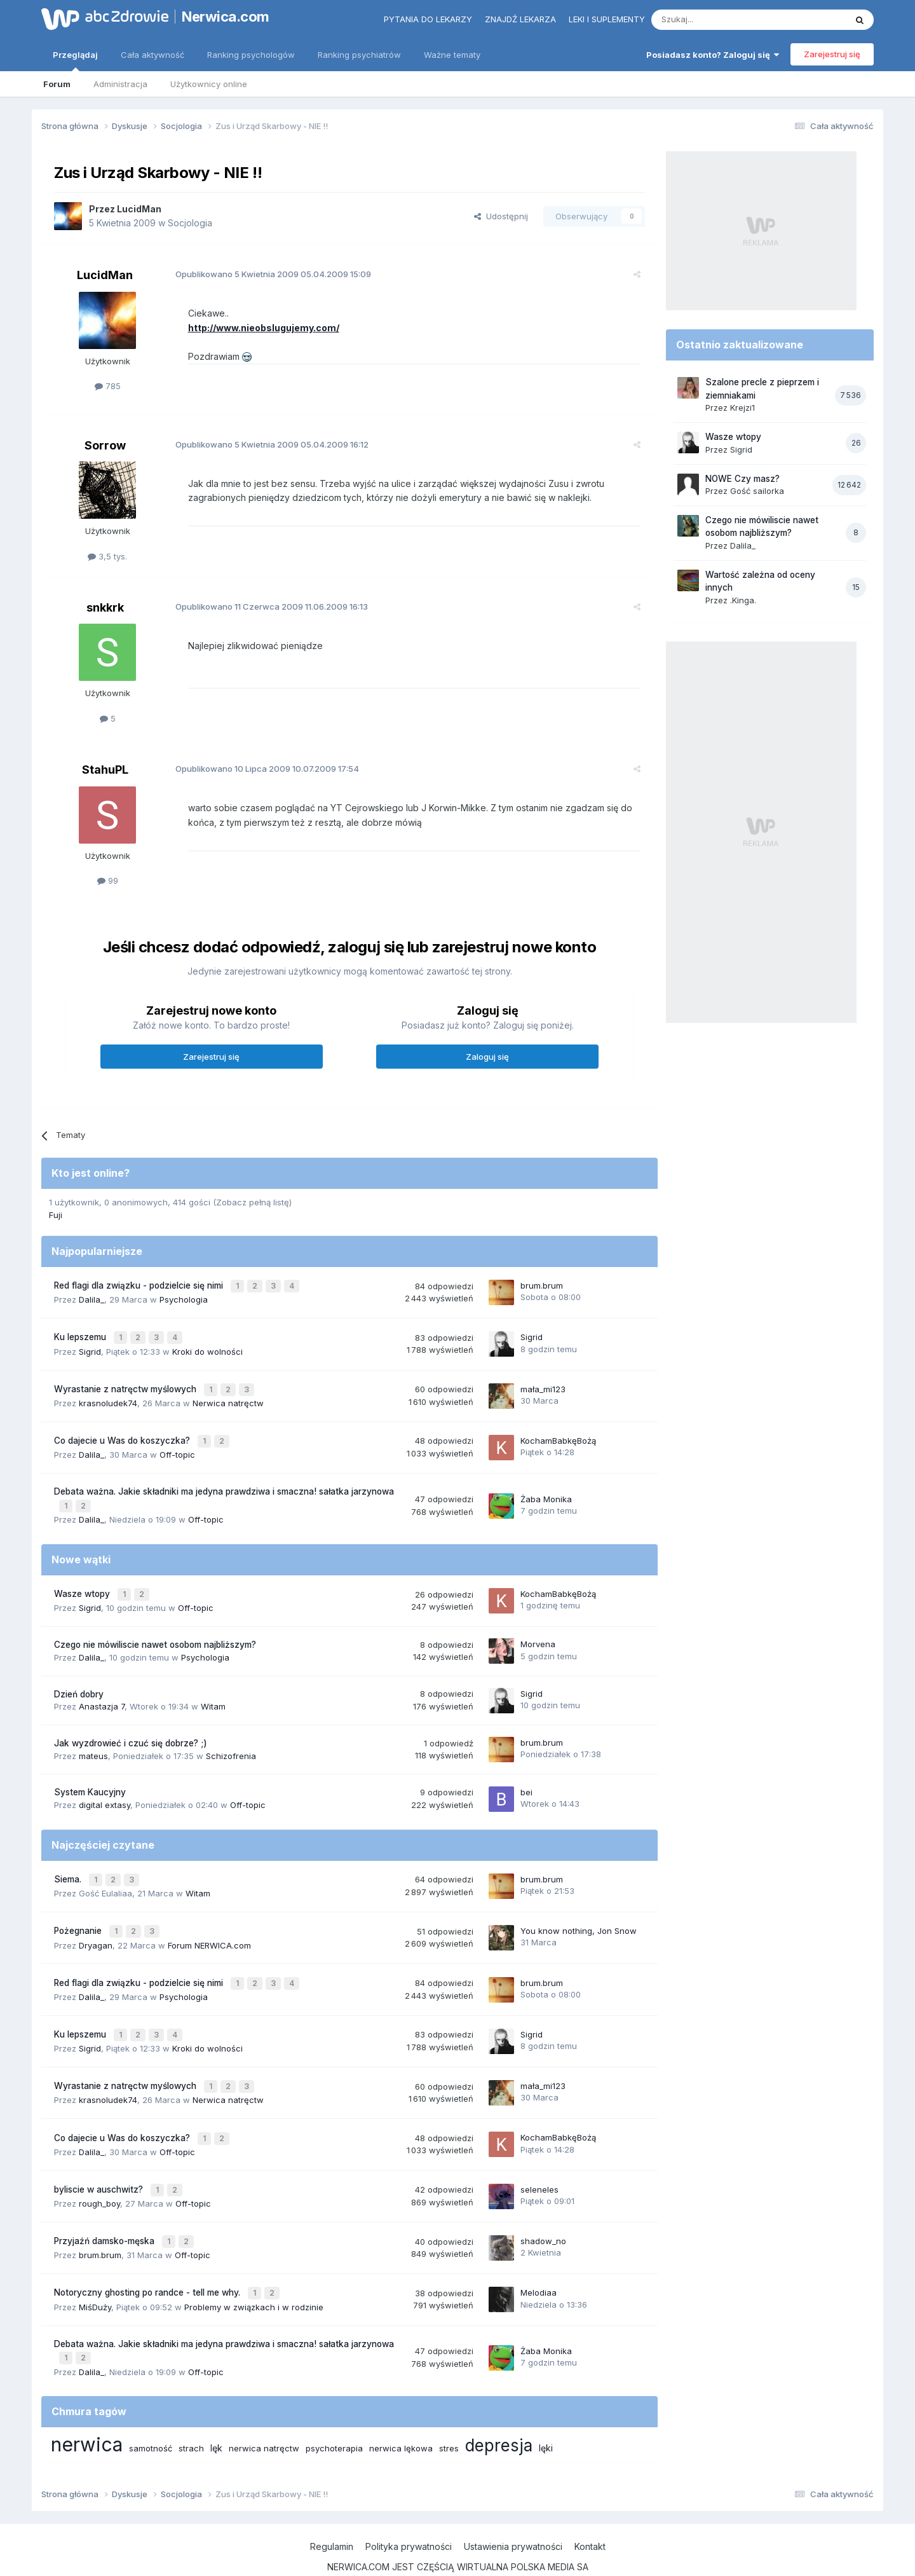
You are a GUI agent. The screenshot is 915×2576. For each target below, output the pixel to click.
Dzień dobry (79, 1681)
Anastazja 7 (102, 1694)
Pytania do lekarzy (428, 19)
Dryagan (95, 1927)
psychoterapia (334, 2413)
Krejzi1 (742, 407)
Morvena (537, 1631)
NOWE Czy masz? (742, 479)
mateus (93, 1742)
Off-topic (177, 1446)
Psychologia (183, 1297)
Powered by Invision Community (457, 2553)
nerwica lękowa (401, 2413)
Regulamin (331, 2511)
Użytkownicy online (208, 84)
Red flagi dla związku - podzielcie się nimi (140, 1285)
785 (108, 386)
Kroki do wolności (207, 1347)
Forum (57, 84)
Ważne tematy (452, 55)
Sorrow (105, 445)
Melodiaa (538, 2261)
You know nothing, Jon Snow (578, 1914)
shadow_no (543, 2212)
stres (449, 2413)
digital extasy (104, 1791)
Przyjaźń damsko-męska (105, 2212)
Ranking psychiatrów (359, 55)
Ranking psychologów (251, 55)
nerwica (87, 2409)
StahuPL (105, 769)
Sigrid (90, 1347)
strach (191, 2413)
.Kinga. (743, 600)
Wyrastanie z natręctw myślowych (126, 1384)
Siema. (69, 1865)
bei (526, 1779)
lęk (216, 2413)
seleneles (539, 2162)
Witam (213, 1694)
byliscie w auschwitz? (100, 2162)
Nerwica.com (225, 17)
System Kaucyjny (90, 1779)
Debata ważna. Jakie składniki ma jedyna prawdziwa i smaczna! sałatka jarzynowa (224, 1482)
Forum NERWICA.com (209, 1927)
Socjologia (190, 222)
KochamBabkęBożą (558, 1433)
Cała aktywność (152, 55)
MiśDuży (95, 2274)
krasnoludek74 (108, 1397)
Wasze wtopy (83, 1582)
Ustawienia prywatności (513, 2511)
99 (107, 880)
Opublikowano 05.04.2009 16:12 (265, 444)
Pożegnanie (79, 1915)
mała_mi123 (543, 1383)
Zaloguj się (487, 1057)
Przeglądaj (75, 60)
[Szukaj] (717, 20)
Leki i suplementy (607, 19)
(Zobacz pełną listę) (252, 1202)
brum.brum (541, 1284)
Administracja (120, 84)
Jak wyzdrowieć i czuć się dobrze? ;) (130, 1730)
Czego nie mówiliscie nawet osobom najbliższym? (155, 1632)
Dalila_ (91, 1297)
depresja (498, 2410)
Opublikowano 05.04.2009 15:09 (266, 274)
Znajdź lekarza (520, 19)
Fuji (55, 1215)
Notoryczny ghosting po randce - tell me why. (148, 2261)
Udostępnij (501, 216)
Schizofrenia (231, 1742)
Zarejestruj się (832, 54)
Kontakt (590, 2511)
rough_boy (99, 2175)
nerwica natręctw (264, 2413)
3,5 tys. (107, 556)
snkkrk (105, 607)
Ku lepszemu (81, 1334)
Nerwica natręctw (228, 1397)
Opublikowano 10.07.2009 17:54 (260, 769)
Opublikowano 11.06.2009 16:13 (264, 606)
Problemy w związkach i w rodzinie (253, 2274)
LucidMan (139, 208)
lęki (546, 2413)
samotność (150, 2413)
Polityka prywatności (408, 2511)
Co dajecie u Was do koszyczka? (123, 1433)
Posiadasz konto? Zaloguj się (712, 55)
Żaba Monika (546, 1489)
